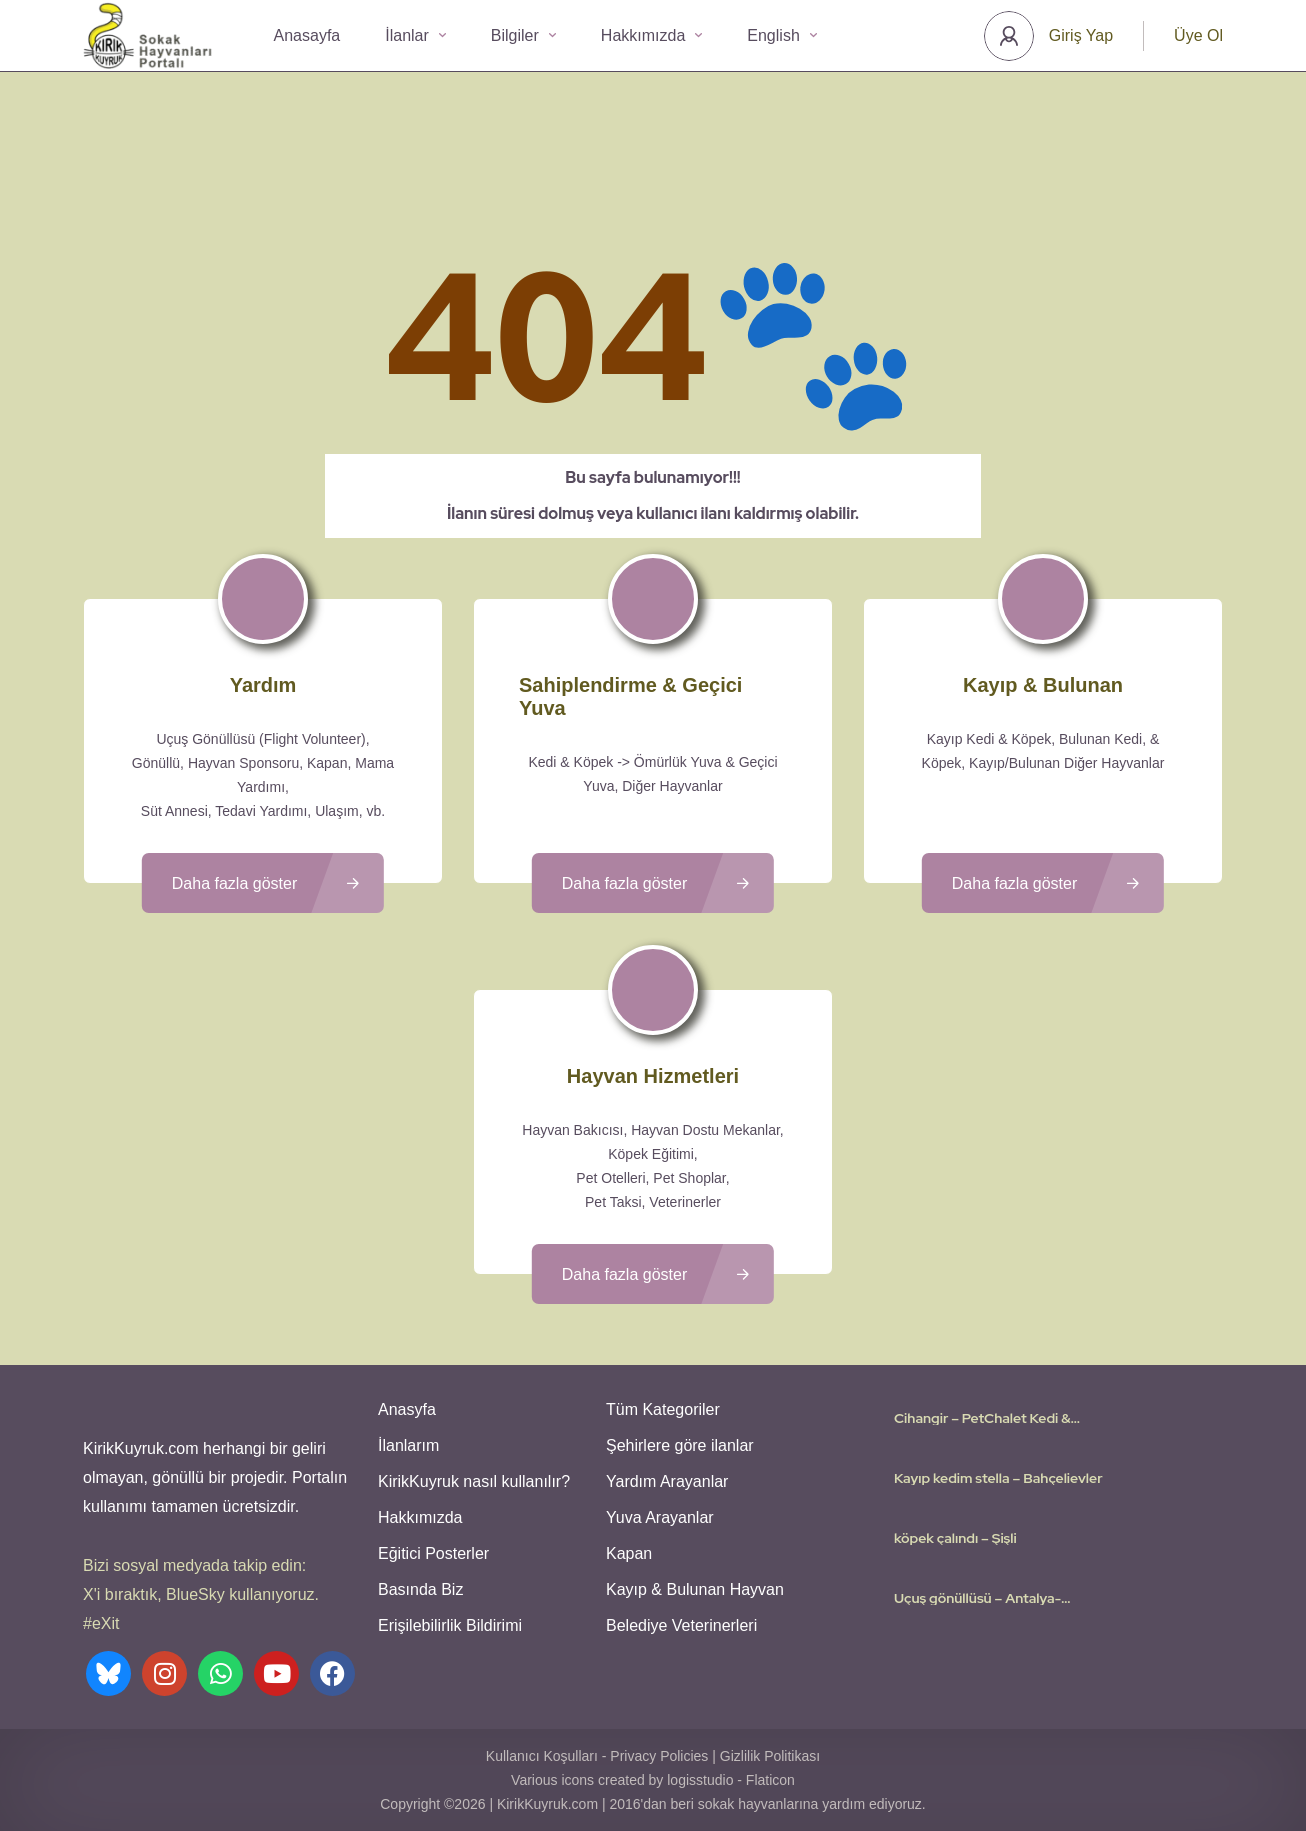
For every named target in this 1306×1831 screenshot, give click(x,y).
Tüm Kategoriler (663, 1409)
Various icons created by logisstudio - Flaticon (653, 1780)
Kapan (629, 1553)
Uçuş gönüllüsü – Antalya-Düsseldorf (977, 1598)
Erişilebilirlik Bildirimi (450, 1625)
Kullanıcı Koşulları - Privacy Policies (597, 1756)
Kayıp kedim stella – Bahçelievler (998, 1478)
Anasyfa (407, 1409)
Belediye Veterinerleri (681, 1625)
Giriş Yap (1081, 35)
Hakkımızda (651, 35)
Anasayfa (307, 35)
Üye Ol (1198, 35)
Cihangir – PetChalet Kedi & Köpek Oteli (982, 1418)
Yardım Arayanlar (667, 1481)
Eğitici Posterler (433, 1553)
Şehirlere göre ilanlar (680, 1445)
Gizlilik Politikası (770, 1756)
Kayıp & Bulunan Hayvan (695, 1589)
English (781, 35)
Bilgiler (523, 35)
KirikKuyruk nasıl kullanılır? (474, 1481)
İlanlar (415, 35)
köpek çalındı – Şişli (955, 1538)
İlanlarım (408, 1445)
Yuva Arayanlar (660, 1517)
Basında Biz (420, 1589)
